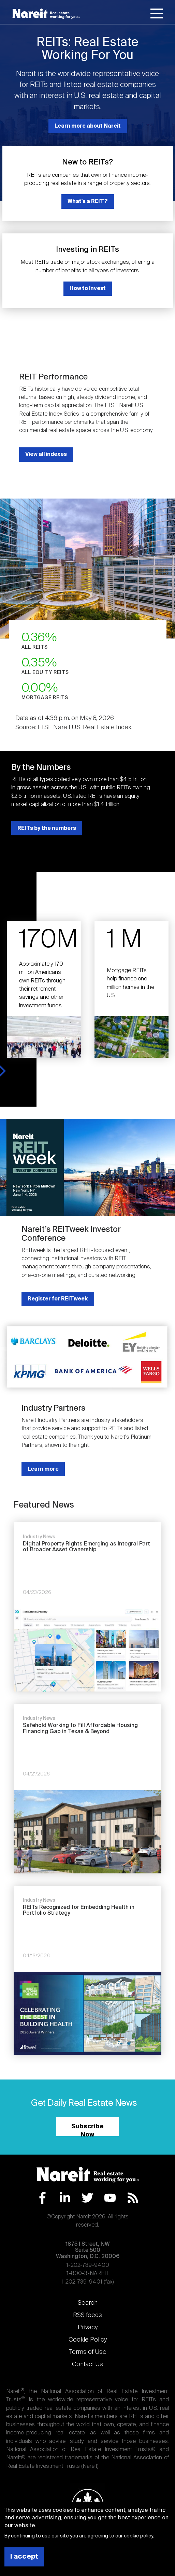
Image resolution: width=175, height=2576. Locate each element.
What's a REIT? (88, 201)
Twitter (87, 2198)
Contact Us (87, 2364)
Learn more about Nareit (88, 126)
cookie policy (138, 2536)
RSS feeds (87, 2315)
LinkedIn (65, 2198)
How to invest (88, 288)
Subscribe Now (87, 2130)
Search (88, 2303)
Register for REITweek (58, 1298)
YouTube (110, 2198)
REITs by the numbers (46, 828)
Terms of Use (87, 2352)
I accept (24, 2556)
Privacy (88, 2328)
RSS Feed (133, 2198)
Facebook (42, 2198)
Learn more (43, 1469)
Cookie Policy (88, 2340)
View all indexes (46, 454)
